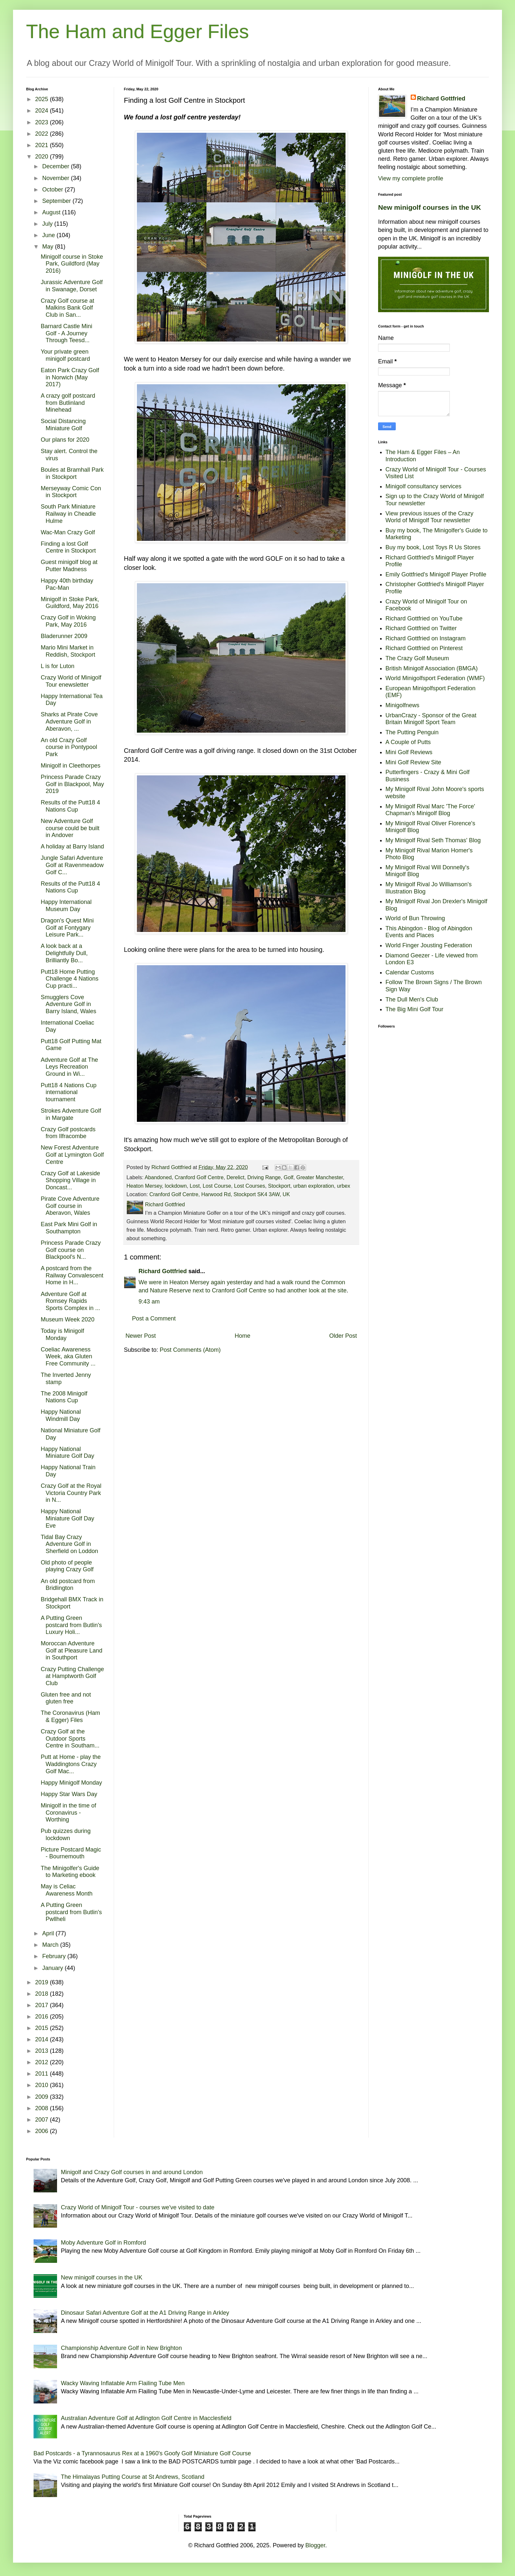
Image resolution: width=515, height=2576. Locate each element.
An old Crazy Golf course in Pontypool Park (69, 747)
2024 (42, 110)
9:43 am (149, 1301)
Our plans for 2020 (65, 439)
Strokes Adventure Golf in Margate (71, 1114)
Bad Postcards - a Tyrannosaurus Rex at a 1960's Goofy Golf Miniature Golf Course (142, 2453)
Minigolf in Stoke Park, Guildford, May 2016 (70, 603)
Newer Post (140, 1336)
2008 (42, 2108)
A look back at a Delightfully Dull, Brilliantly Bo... (64, 953)
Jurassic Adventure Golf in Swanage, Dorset (72, 286)
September (57, 201)
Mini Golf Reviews (409, 752)
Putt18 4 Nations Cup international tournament (68, 1092)
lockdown (176, 1186)
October (53, 189)
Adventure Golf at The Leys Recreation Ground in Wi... (69, 1067)
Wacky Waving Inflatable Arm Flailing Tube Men (123, 2383)
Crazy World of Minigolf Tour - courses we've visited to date (137, 2207)
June (49, 235)
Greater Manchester (319, 1177)
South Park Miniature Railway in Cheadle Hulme (68, 513)
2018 (42, 1993)
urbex (343, 1186)
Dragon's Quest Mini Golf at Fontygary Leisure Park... (67, 927)
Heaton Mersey (144, 1186)
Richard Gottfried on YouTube (424, 618)
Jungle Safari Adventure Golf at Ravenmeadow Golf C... (72, 865)
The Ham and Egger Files (137, 31)
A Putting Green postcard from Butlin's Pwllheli (71, 1912)
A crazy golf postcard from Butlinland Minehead (68, 402)
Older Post (343, 1336)
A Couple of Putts (408, 742)
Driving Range (264, 1177)
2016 (42, 2016)
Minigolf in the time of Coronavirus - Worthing (68, 1812)
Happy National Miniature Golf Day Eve (67, 1518)
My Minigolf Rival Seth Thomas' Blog (433, 840)
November (56, 178)
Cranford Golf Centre (199, 1177)
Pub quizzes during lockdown (66, 1834)
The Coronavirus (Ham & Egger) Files (70, 1716)
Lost (195, 1186)
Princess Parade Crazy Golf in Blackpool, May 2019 (72, 784)
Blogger (315, 2545)
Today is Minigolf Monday (62, 1334)
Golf (288, 1177)
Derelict (235, 1177)
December (56, 166)
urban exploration (313, 1186)
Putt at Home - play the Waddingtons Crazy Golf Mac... (71, 1764)
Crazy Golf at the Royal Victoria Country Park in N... (71, 1493)
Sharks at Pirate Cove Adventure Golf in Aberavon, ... (69, 721)
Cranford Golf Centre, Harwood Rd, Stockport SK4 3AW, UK (219, 1194)
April (48, 1933)
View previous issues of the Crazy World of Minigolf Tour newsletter (430, 517)
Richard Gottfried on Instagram (426, 638)
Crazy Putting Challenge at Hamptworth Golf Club (72, 1676)
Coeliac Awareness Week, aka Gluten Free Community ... (68, 1356)
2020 (42, 156)
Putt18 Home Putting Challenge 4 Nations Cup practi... (69, 978)
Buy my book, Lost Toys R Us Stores (433, 547)
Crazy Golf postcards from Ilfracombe (68, 1133)
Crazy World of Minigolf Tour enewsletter (71, 681)
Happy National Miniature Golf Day (67, 1452)
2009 (42, 2097)
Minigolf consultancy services (424, 486)
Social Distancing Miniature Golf (63, 425)
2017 (42, 2005)
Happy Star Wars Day (69, 1794)
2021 (42, 145)
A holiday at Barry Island (72, 846)
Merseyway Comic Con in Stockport (71, 492)
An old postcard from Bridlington (68, 1585)
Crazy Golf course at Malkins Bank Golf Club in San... (67, 307)
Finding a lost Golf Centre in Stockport (68, 547)
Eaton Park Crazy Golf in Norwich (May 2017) (70, 377)
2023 (42, 122)
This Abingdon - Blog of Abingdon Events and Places (429, 932)
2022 (42, 133)
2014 (42, 2039)
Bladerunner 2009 (64, 636)
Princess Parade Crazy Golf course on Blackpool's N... (71, 1250)
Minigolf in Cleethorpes (70, 765)
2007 (42, 2119)
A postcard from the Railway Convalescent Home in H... (72, 1275)
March (51, 1945)
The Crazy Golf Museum (417, 658)
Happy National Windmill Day (61, 1415)
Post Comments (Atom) (190, 1350)
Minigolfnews (402, 705)
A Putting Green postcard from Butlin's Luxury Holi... (71, 1625)
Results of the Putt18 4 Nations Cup (70, 806)
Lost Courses (249, 1186)
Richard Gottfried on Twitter (421, 628)
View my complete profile (410, 178)
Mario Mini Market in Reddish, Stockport (68, 651)
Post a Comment (154, 1318)
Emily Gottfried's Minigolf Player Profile (436, 574)
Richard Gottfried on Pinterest (424, 648)
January (53, 1968)
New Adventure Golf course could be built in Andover (70, 828)
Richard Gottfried (163, 1271)
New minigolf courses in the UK (429, 207)
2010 (42, 2085)
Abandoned (158, 1177)
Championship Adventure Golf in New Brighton (121, 2348)
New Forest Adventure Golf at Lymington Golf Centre (72, 1154)
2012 (42, 2062)
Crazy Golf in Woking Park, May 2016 (68, 621)
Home (242, 1336)
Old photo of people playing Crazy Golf (67, 1566)
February (54, 1956)
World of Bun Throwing (415, 918)
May (48, 246)
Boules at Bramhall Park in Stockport (72, 473)
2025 (42, 99)
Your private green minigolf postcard (65, 355)
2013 (42, 2051)
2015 (42, 2028)
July (48, 224)
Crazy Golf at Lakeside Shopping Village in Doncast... (70, 1180)
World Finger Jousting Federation (429, 945)
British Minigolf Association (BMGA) (432, 668)
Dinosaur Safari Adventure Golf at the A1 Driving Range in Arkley (145, 2312)
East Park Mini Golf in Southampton (69, 1228)
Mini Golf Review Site (413, 762)
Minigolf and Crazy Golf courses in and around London (132, 2172)
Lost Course (217, 1186)
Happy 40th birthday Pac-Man (67, 584)
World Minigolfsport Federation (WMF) (435, 678)
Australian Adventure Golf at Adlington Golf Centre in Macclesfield (146, 2418)
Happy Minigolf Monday (71, 1782)
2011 (42, 2073)
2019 (42, 1982)
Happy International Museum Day (66, 905)
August (52, 212)
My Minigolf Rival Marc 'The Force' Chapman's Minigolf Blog (430, 810)
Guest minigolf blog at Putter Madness (69, 565)
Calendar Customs (410, 972)
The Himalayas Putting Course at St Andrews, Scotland (132, 2477)
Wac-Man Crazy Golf (68, 532)
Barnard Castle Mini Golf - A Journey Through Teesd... (66, 333)
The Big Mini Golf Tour (415, 1009)
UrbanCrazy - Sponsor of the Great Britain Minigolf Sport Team (431, 719)
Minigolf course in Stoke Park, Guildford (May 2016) (72, 263)
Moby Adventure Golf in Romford (103, 2242)
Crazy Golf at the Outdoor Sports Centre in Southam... (70, 1738)
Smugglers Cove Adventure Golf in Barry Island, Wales (68, 1004)
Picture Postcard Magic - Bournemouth (71, 1853)
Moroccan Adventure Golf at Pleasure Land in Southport (71, 1650)
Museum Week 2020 (68, 1319)
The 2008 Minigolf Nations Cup (64, 1397)
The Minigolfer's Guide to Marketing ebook (70, 1872)
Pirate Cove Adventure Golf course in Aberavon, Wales (70, 1206)
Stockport (279, 1186)
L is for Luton (57, 666)
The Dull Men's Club (412, 999)
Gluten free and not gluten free (66, 1698)
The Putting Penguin (412, 732)
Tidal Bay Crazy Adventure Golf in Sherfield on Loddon (69, 1544)
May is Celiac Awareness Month (67, 1890)
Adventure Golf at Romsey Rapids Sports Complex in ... (70, 1301)
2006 (42, 2131)
